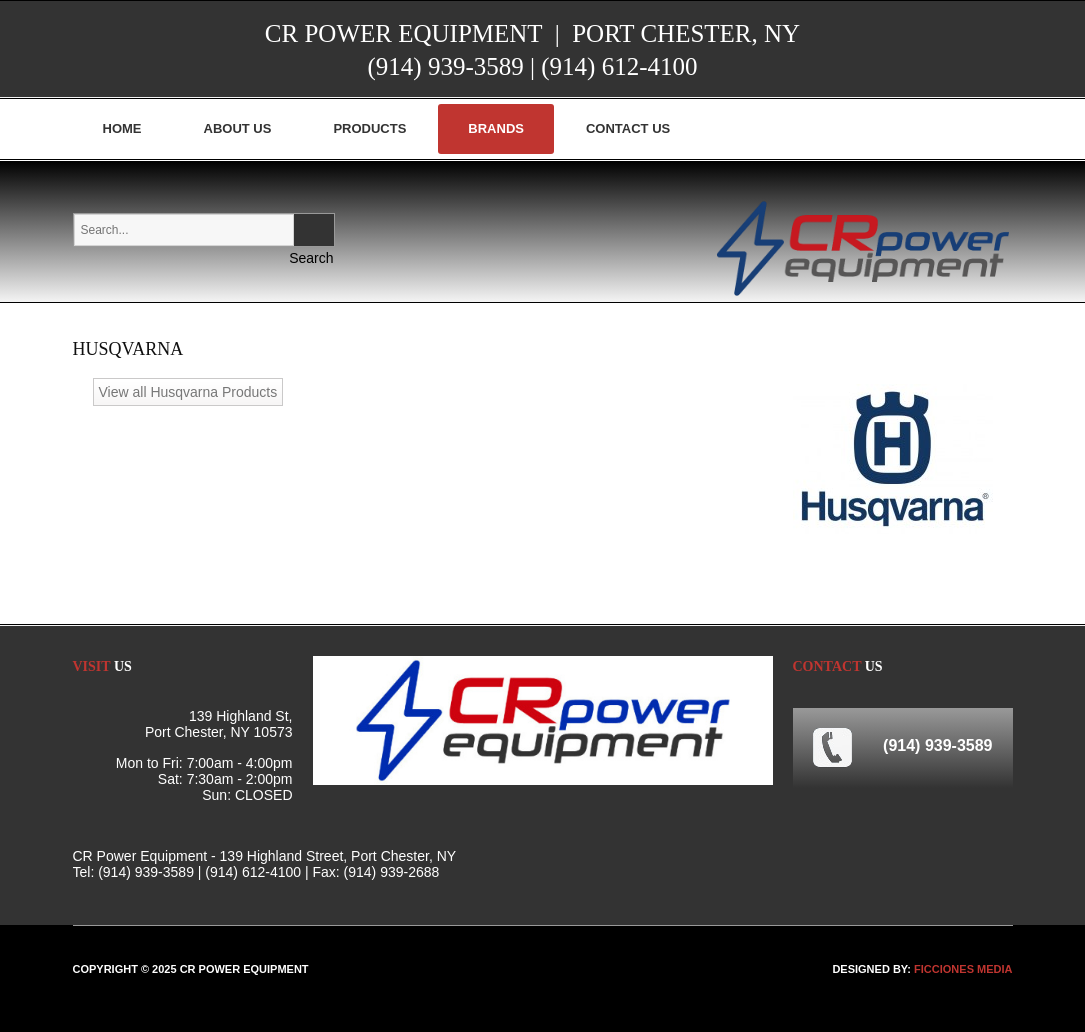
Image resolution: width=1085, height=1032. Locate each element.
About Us (238, 128)
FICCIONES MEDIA (963, 969)
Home (122, 128)
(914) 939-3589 (446, 66)
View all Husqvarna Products (188, 392)
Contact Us (628, 128)
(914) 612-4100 (619, 66)
